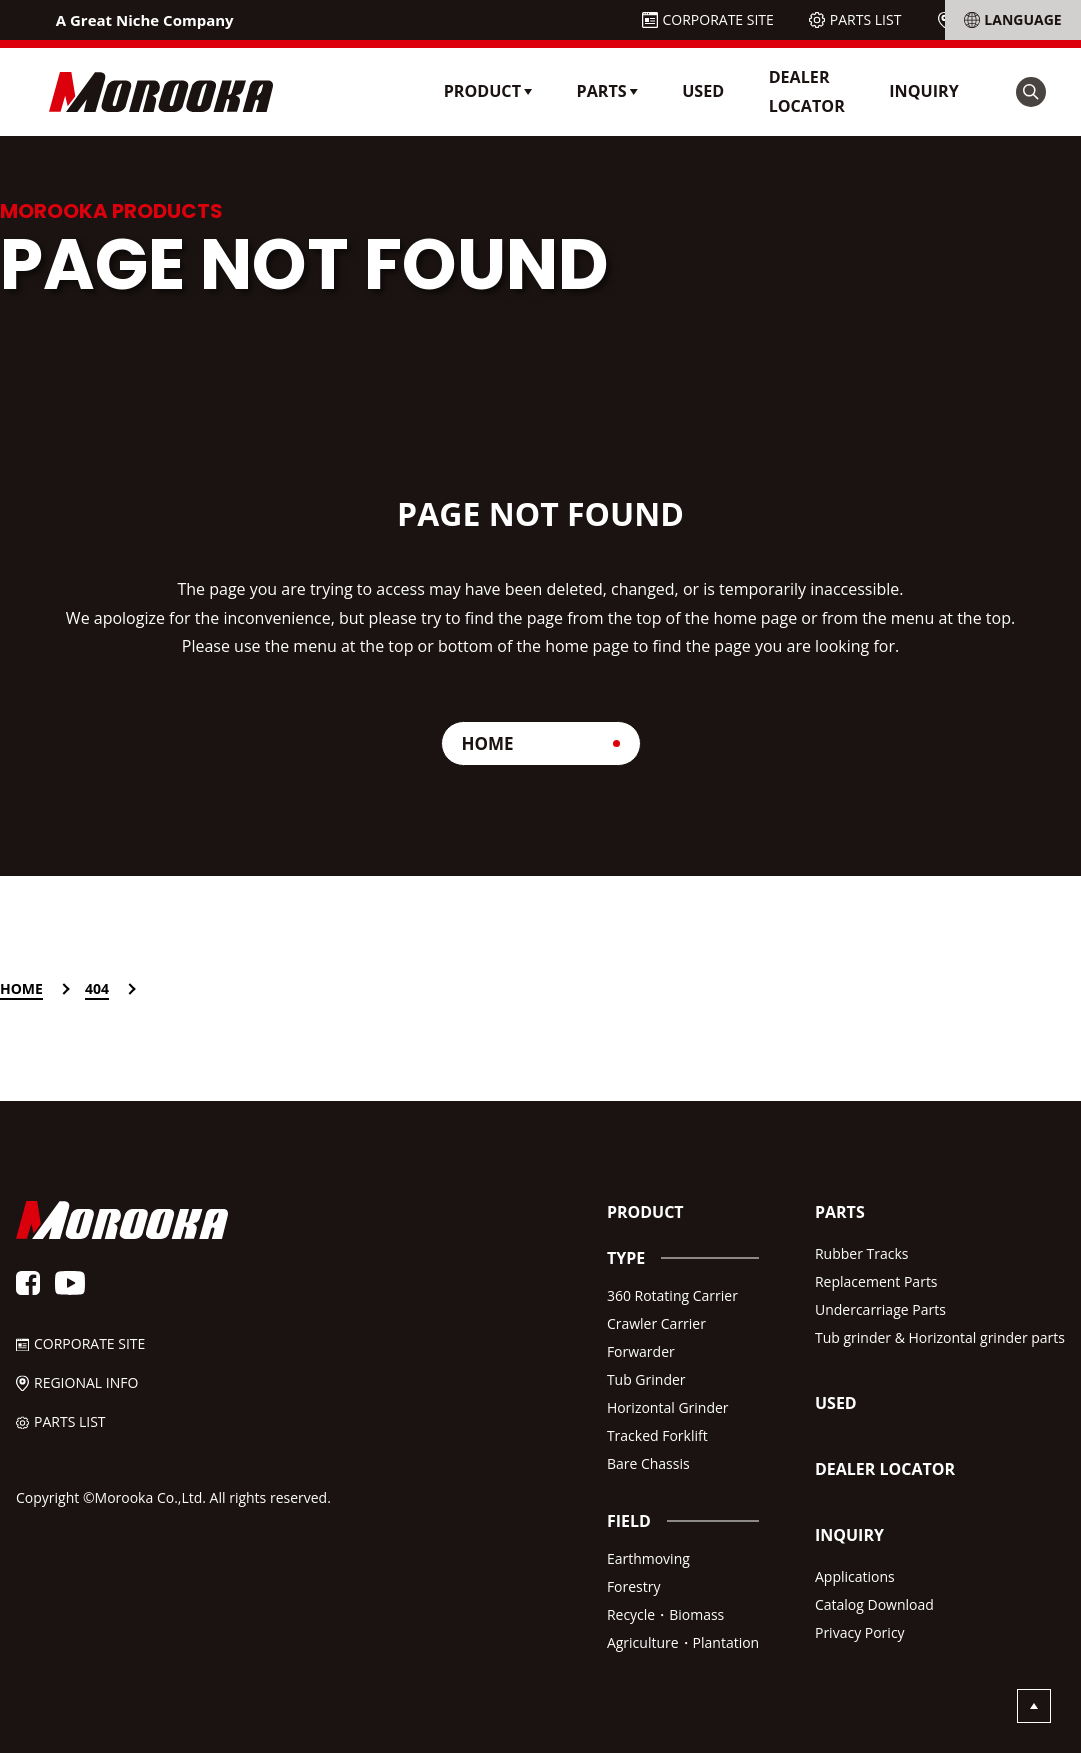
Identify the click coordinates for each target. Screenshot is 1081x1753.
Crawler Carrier (656, 1323)
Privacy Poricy (860, 1632)
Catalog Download (874, 1604)
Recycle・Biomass (665, 1614)
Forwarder (641, 1351)
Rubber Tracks (862, 1253)
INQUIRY (924, 91)
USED (703, 91)
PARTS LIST (866, 19)
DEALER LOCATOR (807, 91)
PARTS (840, 1212)
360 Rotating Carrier (672, 1295)
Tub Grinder (646, 1379)
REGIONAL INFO (1009, 19)
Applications (855, 1576)
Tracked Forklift (657, 1435)
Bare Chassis (648, 1463)
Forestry (634, 1586)
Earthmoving (648, 1558)
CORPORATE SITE (718, 19)
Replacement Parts (876, 1281)
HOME (488, 743)
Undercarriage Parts (880, 1309)
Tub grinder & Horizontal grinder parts (940, 1337)
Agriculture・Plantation (683, 1642)
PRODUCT (645, 1212)
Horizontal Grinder (668, 1407)
